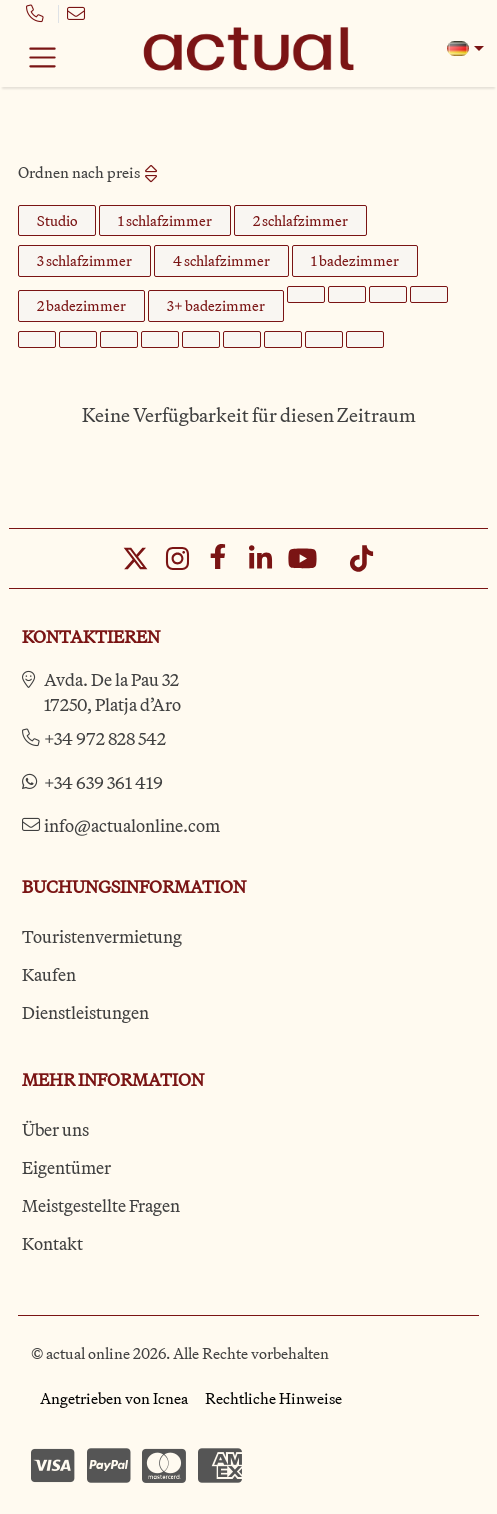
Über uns (55, 1129)
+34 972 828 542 (105, 738)
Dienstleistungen (85, 1012)
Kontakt (52, 1243)
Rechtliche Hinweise (273, 1398)
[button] (465, 48)
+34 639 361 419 (103, 782)
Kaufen (49, 974)
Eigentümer (66, 1167)
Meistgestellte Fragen (101, 1205)
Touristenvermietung (102, 936)
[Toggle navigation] (42, 57)
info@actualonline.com (132, 825)
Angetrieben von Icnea (114, 1398)
